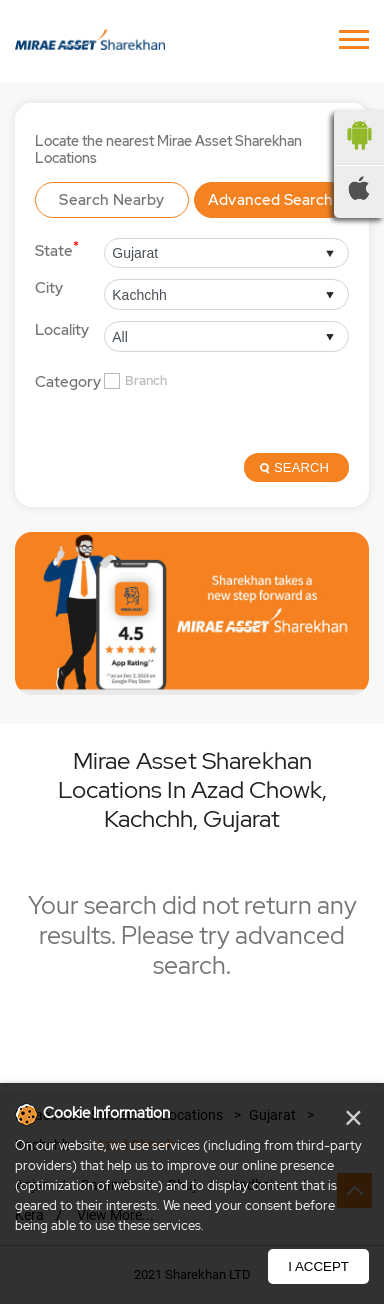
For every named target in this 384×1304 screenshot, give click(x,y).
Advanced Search (270, 200)
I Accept (318, 1266)
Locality (62, 330)
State (57, 249)
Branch (146, 381)
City (49, 288)
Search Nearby (111, 200)
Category (68, 382)
